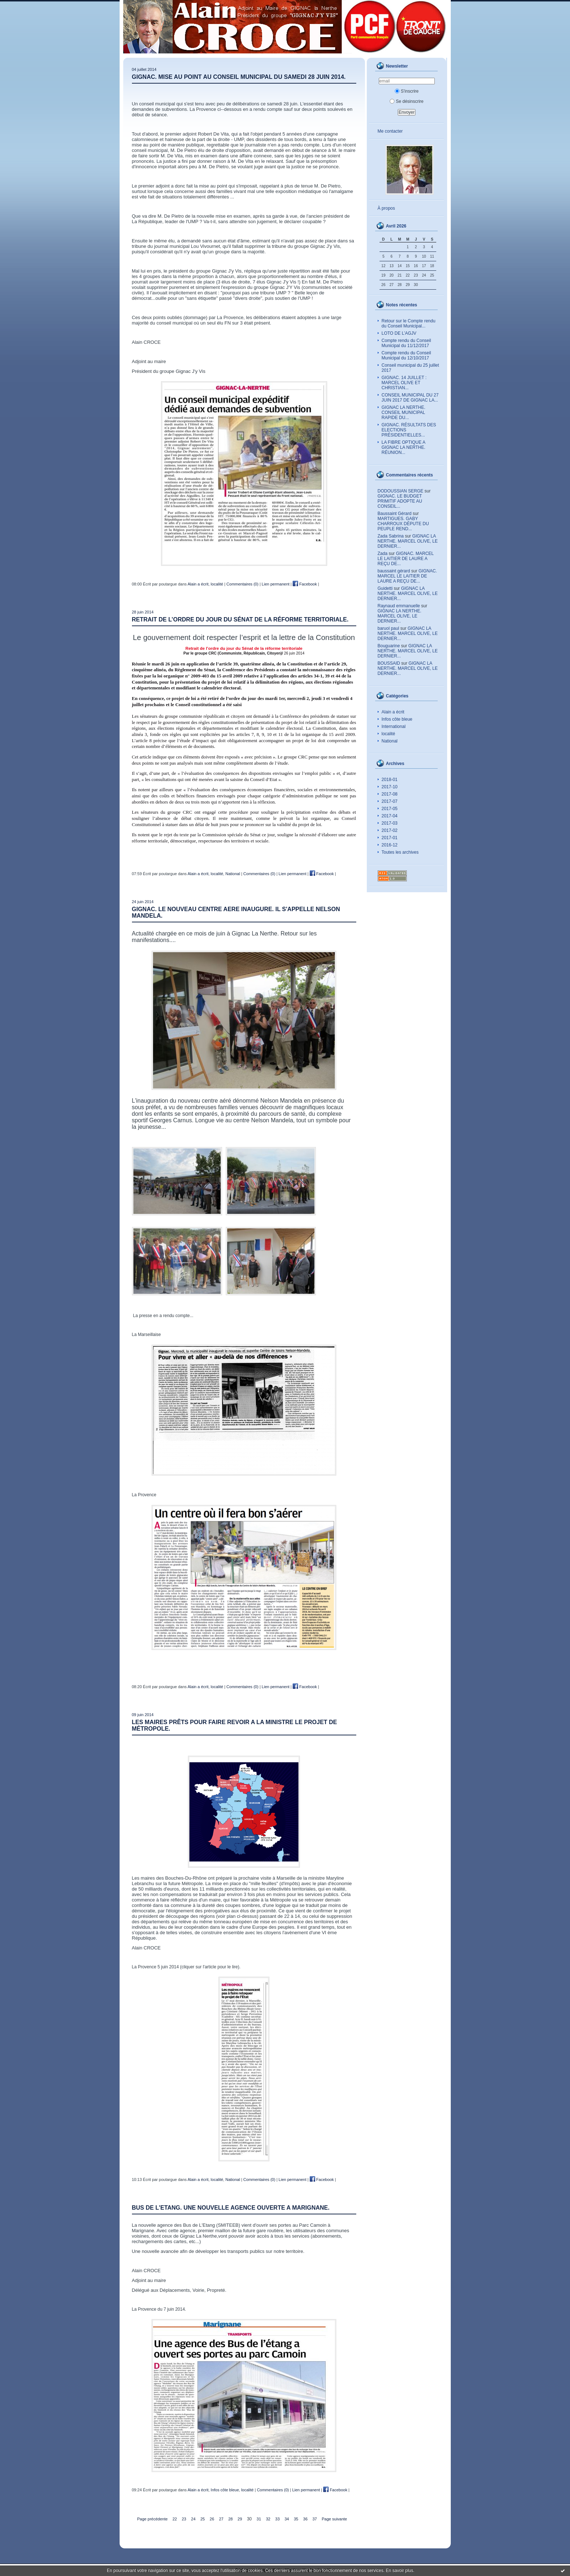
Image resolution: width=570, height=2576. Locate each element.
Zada (383, 553)
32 (268, 2519)
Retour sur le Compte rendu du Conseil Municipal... (408, 323)
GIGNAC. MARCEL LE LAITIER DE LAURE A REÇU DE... (406, 558)
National (390, 741)
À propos (386, 208)
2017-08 (390, 794)
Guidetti (385, 588)
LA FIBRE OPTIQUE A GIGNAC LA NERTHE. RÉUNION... (404, 447)
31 (259, 2519)
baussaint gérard (394, 570)
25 (202, 2519)
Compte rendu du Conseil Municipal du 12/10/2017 (406, 355)
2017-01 (390, 837)
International (394, 726)
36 (305, 2519)
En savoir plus (399, 2570)
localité (388, 733)
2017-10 (390, 786)
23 (184, 2519)
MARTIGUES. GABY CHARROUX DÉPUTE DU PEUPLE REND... (403, 523)
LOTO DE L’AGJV (399, 333)
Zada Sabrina (391, 536)
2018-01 (390, 779)
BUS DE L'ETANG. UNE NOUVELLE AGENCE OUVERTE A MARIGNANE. (231, 2208)
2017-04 (390, 815)
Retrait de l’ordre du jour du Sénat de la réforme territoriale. (240, 619)
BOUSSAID (389, 663)
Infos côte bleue (397, 719)
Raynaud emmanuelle (399, 605)
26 (212, 2519)
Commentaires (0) (242, 584)
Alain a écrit (393, 712)
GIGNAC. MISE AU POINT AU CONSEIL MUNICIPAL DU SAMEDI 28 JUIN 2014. (239, 77)
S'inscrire (407, 91)
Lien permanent (275, 584)
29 (240, 2519)
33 (277, 2519)
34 (287, 2519)
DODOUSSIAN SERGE (401, 491)
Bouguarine (389, 645)
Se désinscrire (407, 101)
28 (230, 2519)
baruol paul (388, 628)
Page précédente (152, 2519)
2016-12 (390, 845)
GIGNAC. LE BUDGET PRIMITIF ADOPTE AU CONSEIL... (400, 501)
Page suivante (334, 2519)
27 (221, 2519)
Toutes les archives (400, 852)
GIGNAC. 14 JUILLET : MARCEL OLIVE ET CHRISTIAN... (404, 382)
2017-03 (390, 823)
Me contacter (390, 131)
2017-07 (390, 801)
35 (296, 2519)
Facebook (305, 584)
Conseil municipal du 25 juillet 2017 (410, 368)
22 (174, 2519)
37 (314, 2519)
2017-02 (390, 830)
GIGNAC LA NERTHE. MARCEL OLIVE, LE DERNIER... (408, 541)
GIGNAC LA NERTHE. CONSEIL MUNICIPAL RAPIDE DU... (403, 412)
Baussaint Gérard (395, 513)
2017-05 (390, 808)
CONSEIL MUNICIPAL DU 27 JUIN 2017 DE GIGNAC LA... (410, 398)
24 (193, 2519)
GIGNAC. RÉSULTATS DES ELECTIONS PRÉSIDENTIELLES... (409, 430)
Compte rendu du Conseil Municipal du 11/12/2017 (406, 343)
